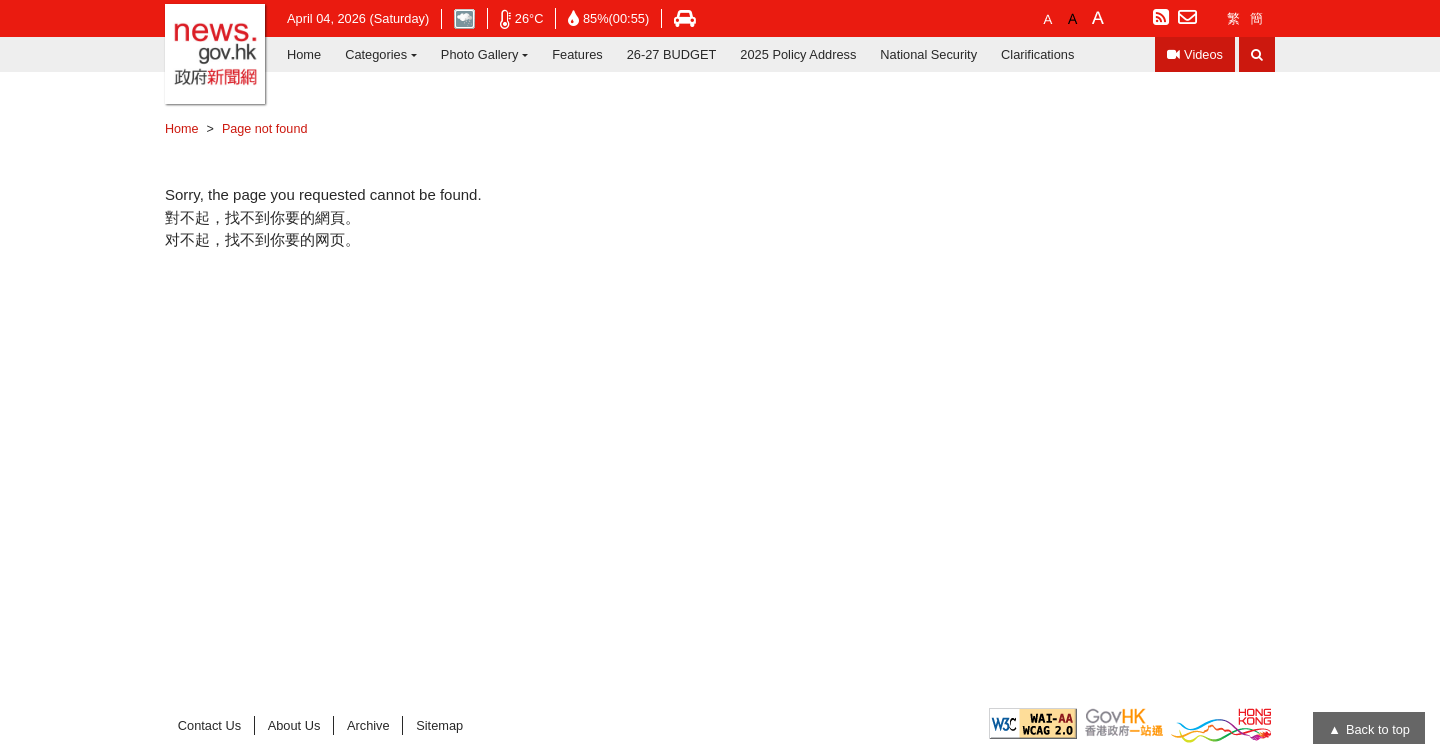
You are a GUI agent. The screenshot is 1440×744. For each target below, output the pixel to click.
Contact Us (209, 725)
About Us (294, 725)
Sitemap (439, 725)
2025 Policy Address (798, 54)
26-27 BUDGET (672, 54)
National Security (928, 54)
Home (304, 54)
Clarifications (1037, 54)
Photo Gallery (480, 54)
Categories (376, 54)
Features (577, 54)
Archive (368, 725)
